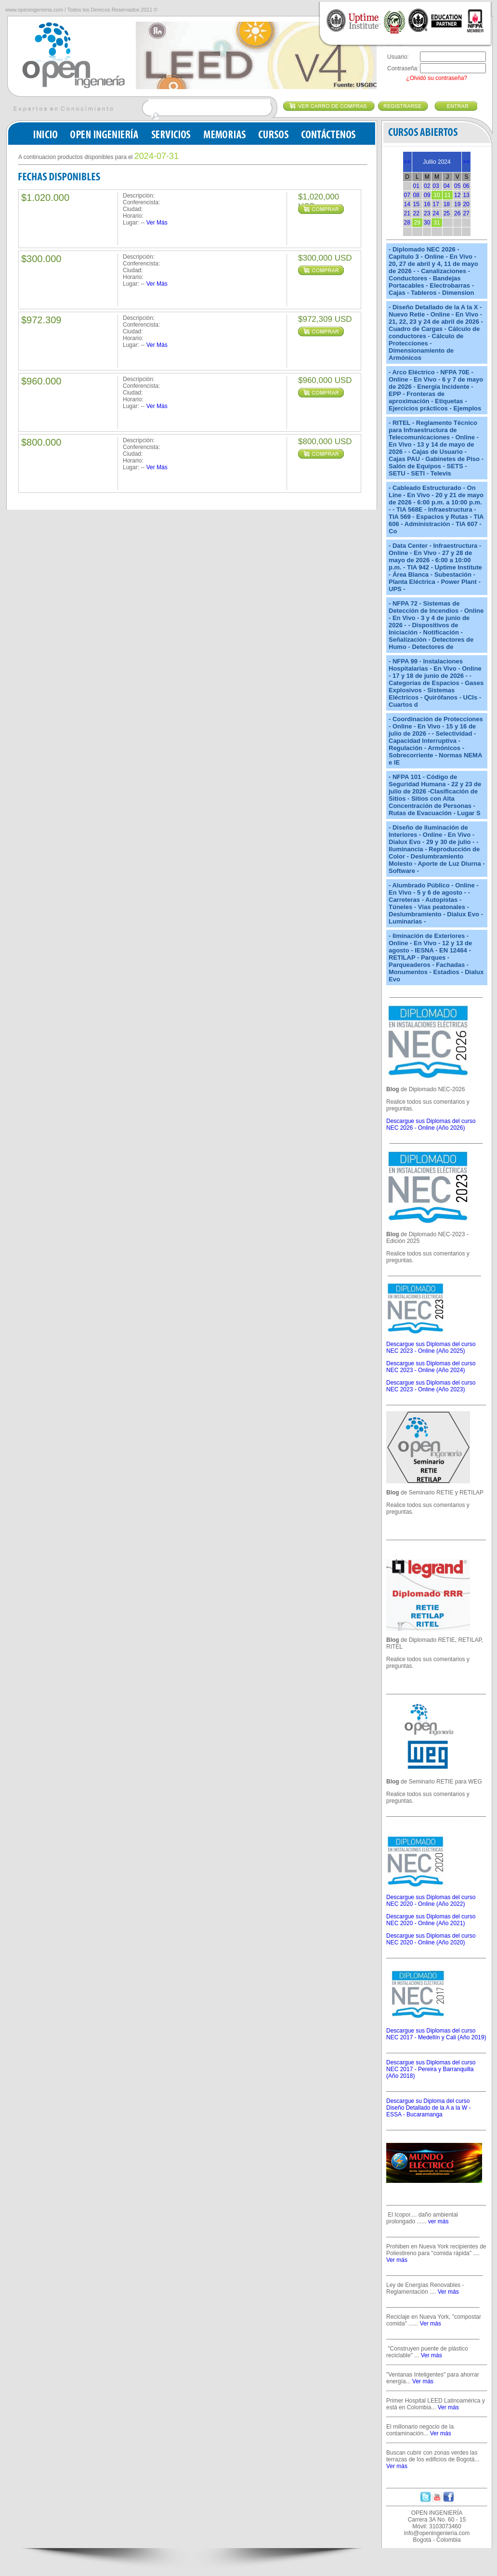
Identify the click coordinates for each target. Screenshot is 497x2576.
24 (435, 213)
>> (466, 162)
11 (448, 195)
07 (407, 195)
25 (447, 213)
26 (457, 213)
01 (416, 186)
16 (427, 204)
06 (466, 186)
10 (436, 195)
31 (436, 222)
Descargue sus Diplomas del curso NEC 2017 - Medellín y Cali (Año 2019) (436, 2034)
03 (435, 186)
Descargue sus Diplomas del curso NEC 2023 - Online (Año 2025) (430, 1347)
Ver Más (157, 222)
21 (407, 213)
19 (457, 204)
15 (416, 204)
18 (447, 204)
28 (407, 222)
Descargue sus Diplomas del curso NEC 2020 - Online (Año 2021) (430, 1920)
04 (447, 186)
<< (407, 162)
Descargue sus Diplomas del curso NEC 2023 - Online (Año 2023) (430, 1386)
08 (416, 195)
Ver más (396, 2260)
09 (427, 195)
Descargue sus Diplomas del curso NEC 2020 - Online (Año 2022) (430, 1900)
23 (427, 213)
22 (416, 213)
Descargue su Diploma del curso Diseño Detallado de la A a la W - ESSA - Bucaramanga (428, 2108)
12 (457, 195)
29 (417, 222)
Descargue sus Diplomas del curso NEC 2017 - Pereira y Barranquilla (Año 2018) (430, 2069)
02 (427, 186)
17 (435, 204)
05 (457, 186)
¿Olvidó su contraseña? (436, 78)
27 (466, 213)
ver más (438, 2221)
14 (407, 204)
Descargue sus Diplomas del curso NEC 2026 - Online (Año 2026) (430, 1124)
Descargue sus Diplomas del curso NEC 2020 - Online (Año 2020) (430, 1939)
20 (466, 204)
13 (466, 195)
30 (427, 222)
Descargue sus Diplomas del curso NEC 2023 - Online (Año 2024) (430, 1367)
